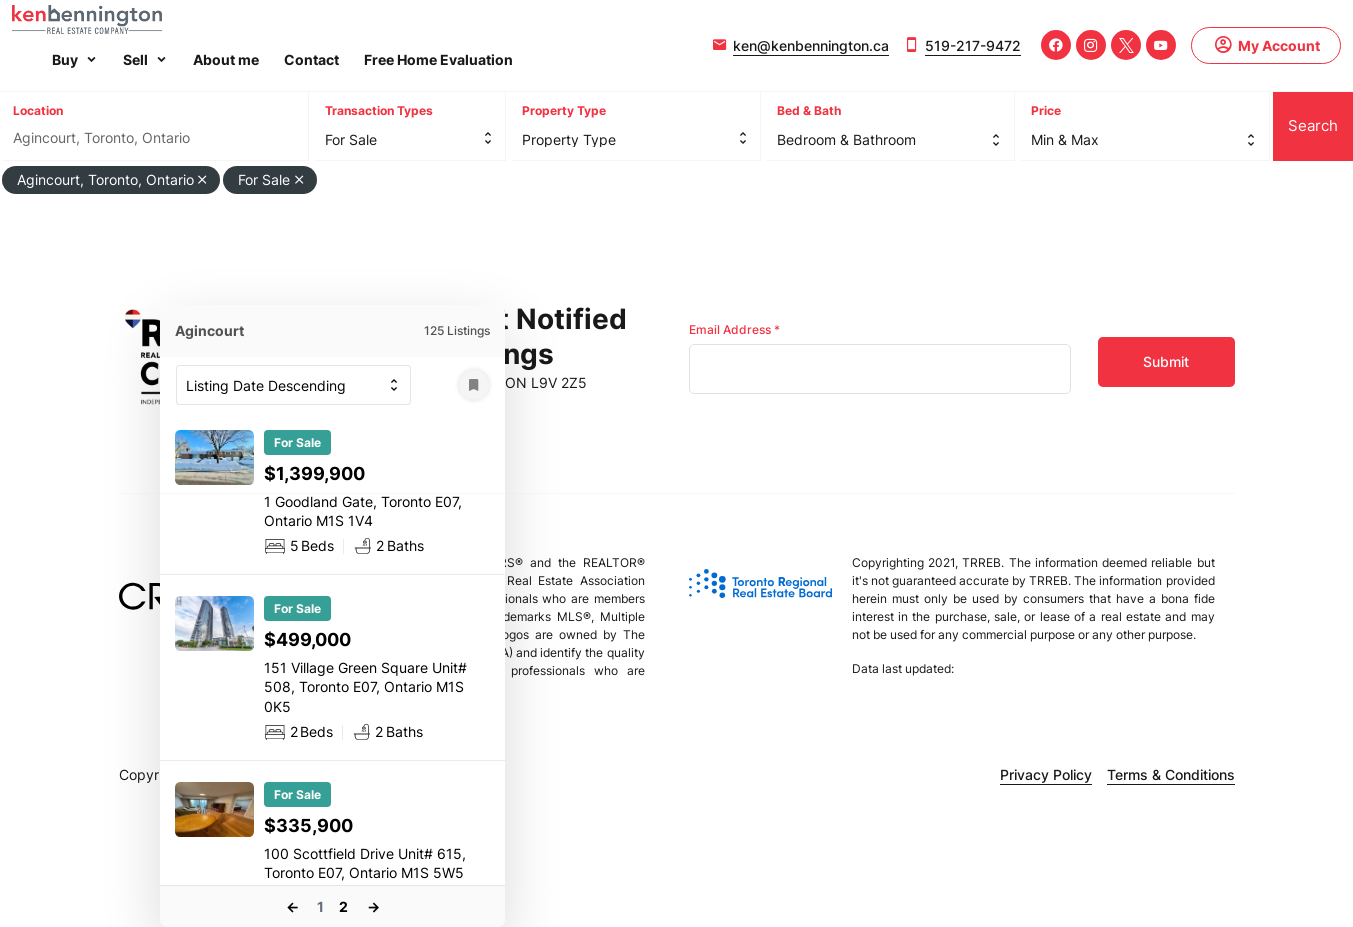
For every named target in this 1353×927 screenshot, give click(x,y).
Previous (292, 907)
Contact (311, 59)
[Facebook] (1056, 45)
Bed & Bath (809, 110)
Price (1046, 110)
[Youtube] (1161, 45)
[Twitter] (1126, 45)
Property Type (564, 110)
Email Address (734, 329)
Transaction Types (379, 110)
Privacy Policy (1046, 774)
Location (38, 110)
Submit (1166, 361)
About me (226, 59)
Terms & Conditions (1171, 774)
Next (373, 907)
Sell (135, 59)
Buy (65, 59)
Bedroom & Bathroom (846, 139)
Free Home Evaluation (438, 59)
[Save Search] (474, 385)
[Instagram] (1091, 45)
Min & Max (1065, 139)
